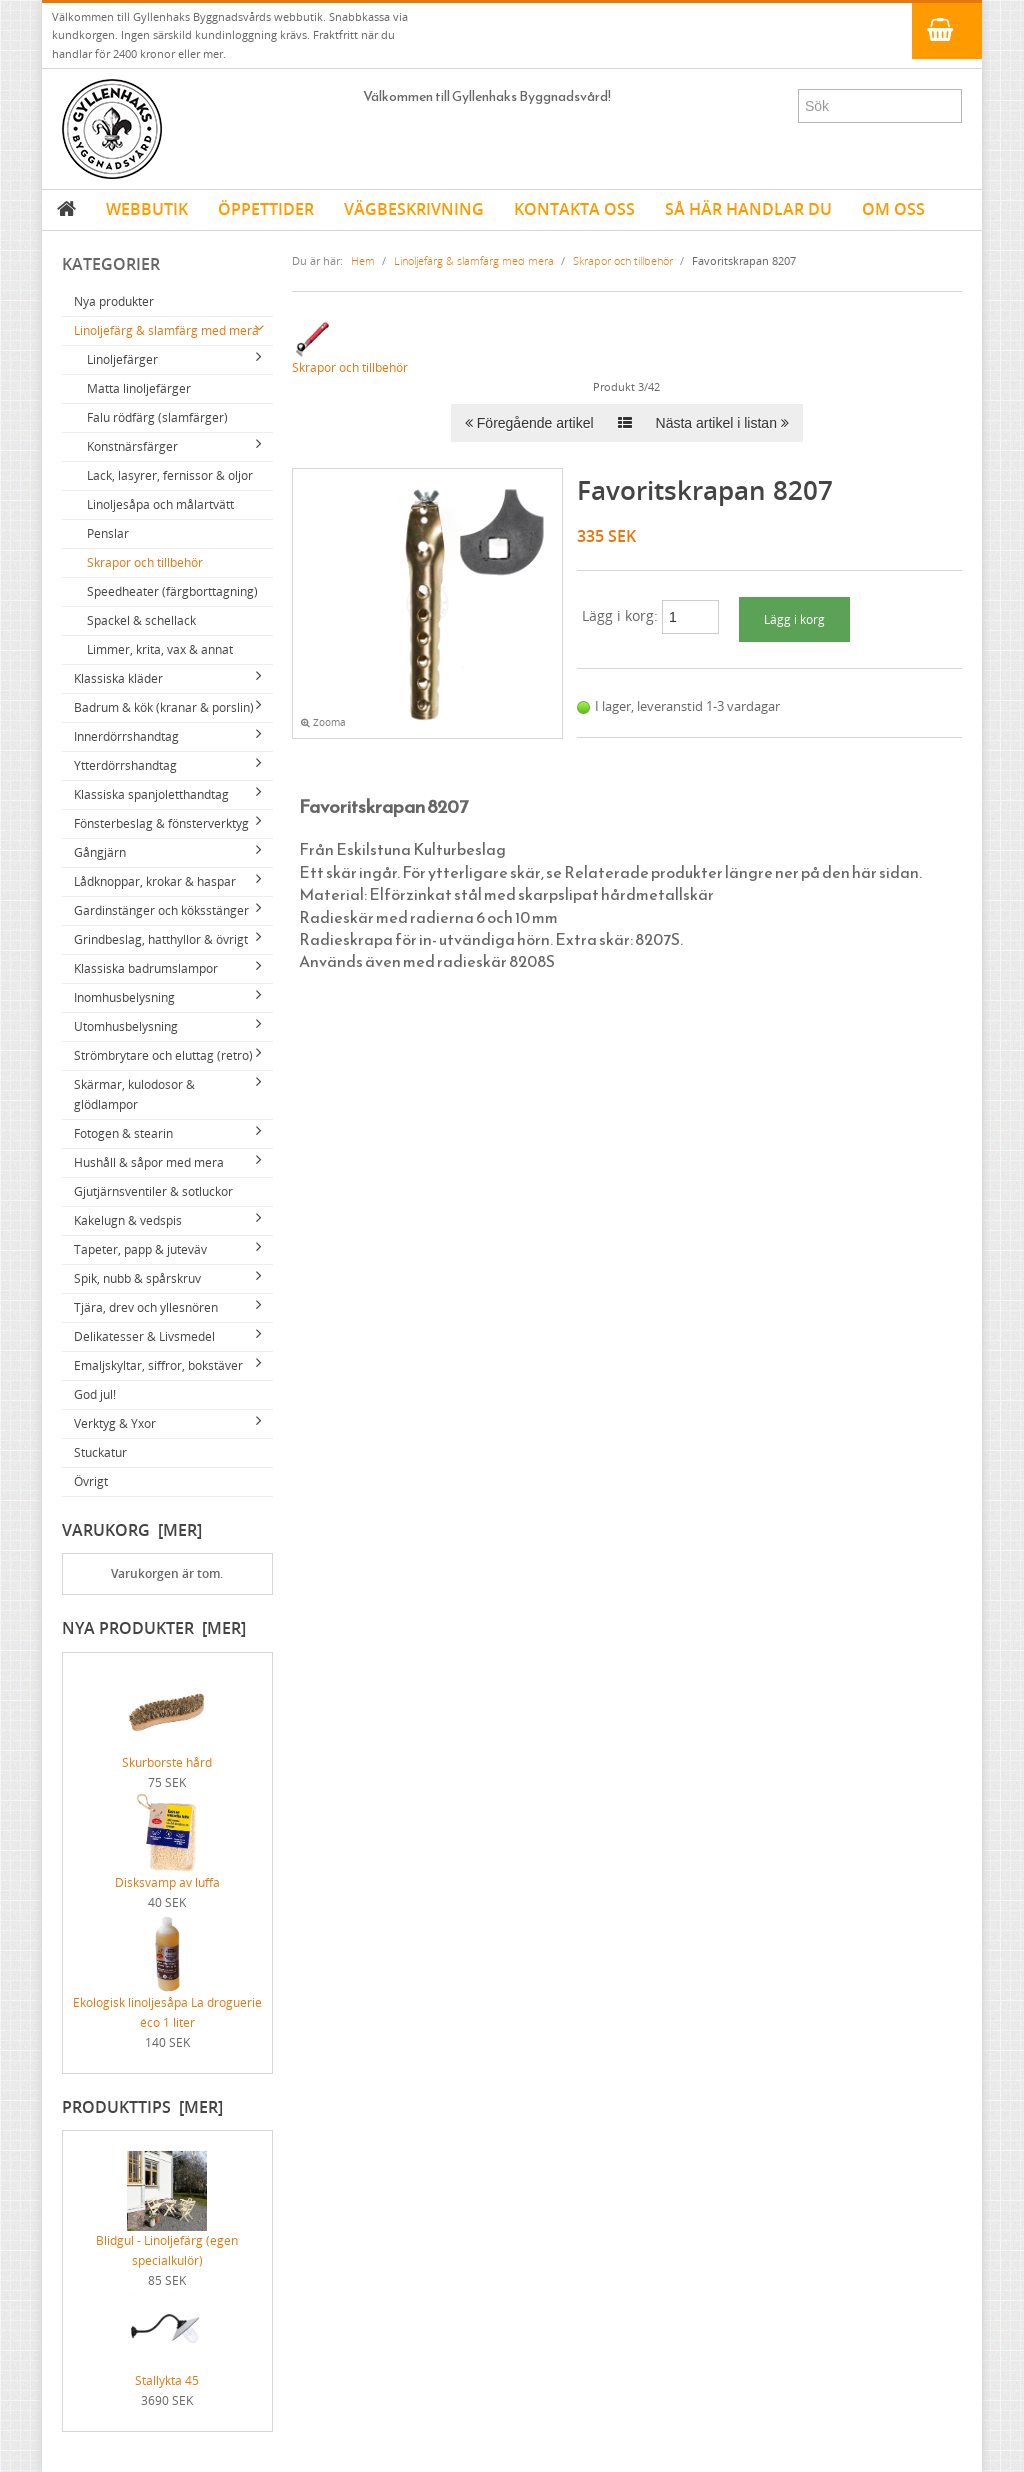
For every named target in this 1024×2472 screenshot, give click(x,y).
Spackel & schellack (141, 620)
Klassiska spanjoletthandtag (151, 794)
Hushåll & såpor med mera (149, 1162)
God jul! (95, 1394)
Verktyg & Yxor (115, 1423)
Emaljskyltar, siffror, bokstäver (158, 1365)
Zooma (323, 722)
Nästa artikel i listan (722, 423)
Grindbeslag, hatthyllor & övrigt (161, 939)
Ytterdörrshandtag (125, 765)
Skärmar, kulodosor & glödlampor (134, 1094)
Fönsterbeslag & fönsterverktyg (161, 823)
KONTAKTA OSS (574, 209)
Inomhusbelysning (124, 997)
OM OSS (893, 209)
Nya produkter (114, 301)
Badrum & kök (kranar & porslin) (164, 707)
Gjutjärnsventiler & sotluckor (153, 1191)
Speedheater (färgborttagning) (172, 591)
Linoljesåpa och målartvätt (160, 504)
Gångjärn (100, 852)
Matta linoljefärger (139, 388)
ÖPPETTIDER (266, 209)
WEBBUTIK (147, 209)
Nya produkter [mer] (154, 1628)
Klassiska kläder (118, 678)
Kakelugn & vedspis (128, 1220)
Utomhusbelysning (126, 1026)
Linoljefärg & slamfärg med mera (166, 330)
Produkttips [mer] (142, 2107)
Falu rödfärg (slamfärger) (157, 417)
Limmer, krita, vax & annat (160, 649)
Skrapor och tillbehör (145, 562)
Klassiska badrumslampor (146, 968)
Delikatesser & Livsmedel (144, 1336)
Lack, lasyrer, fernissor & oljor (170, 475)
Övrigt (91, 1481)
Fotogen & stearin (123, 1133)
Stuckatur (100, 1452)
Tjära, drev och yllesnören (146, 1307)
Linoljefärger (122, 359)
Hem (363, 260)
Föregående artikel (529, 423)
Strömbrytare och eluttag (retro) (163, 1055)
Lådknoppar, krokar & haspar (155, 881)
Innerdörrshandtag (126, 736)
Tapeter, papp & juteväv (140, 1249)
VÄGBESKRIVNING (414, 209)
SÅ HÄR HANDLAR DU (748, 209)
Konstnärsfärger (132, 446)
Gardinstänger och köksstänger (161, 910)
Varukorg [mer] (132, 1530)
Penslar (108, 533)
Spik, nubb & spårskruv (137, 1278)
